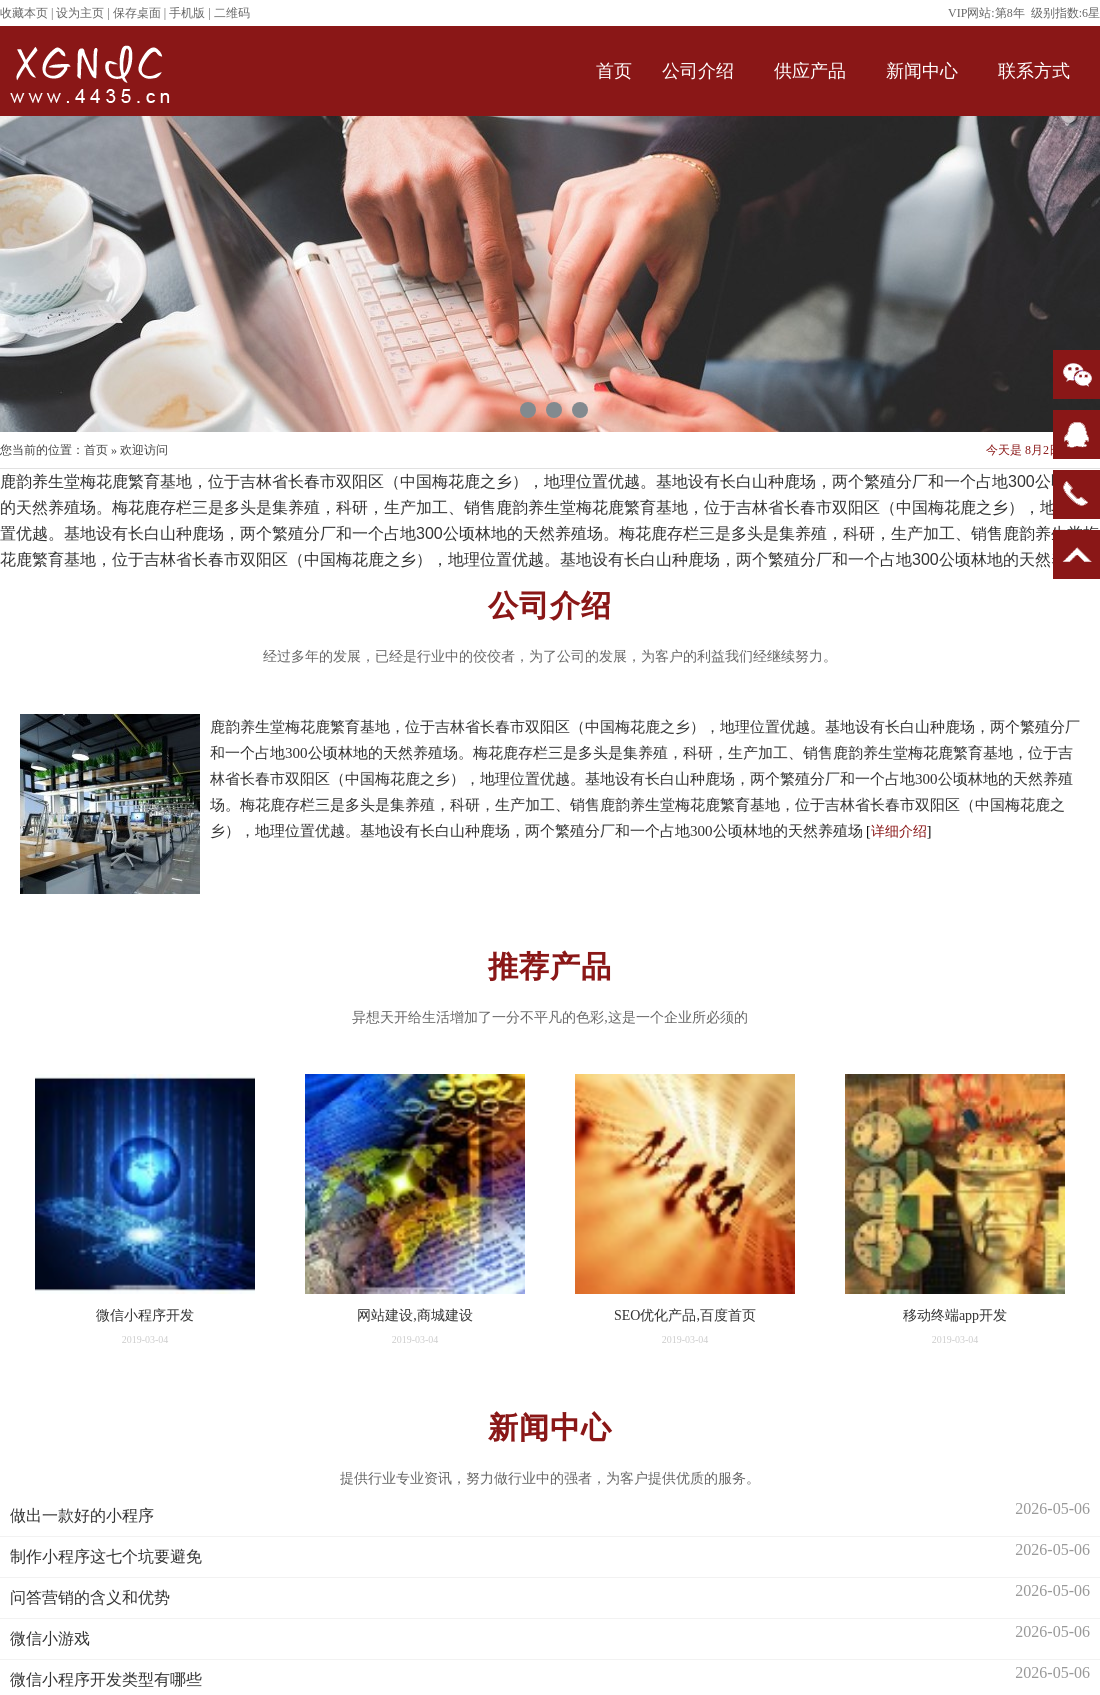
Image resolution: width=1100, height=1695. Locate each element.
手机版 (187, 13)
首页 (96, 450)
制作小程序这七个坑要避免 (106, 1556)
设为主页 (80, 13)
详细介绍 (899, 831)
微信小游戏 (50, 1638)
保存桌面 (137, 13)
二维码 (232, 13)
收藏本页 (24, 13)
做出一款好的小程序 (82, 1515)
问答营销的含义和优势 (90, 1597)
